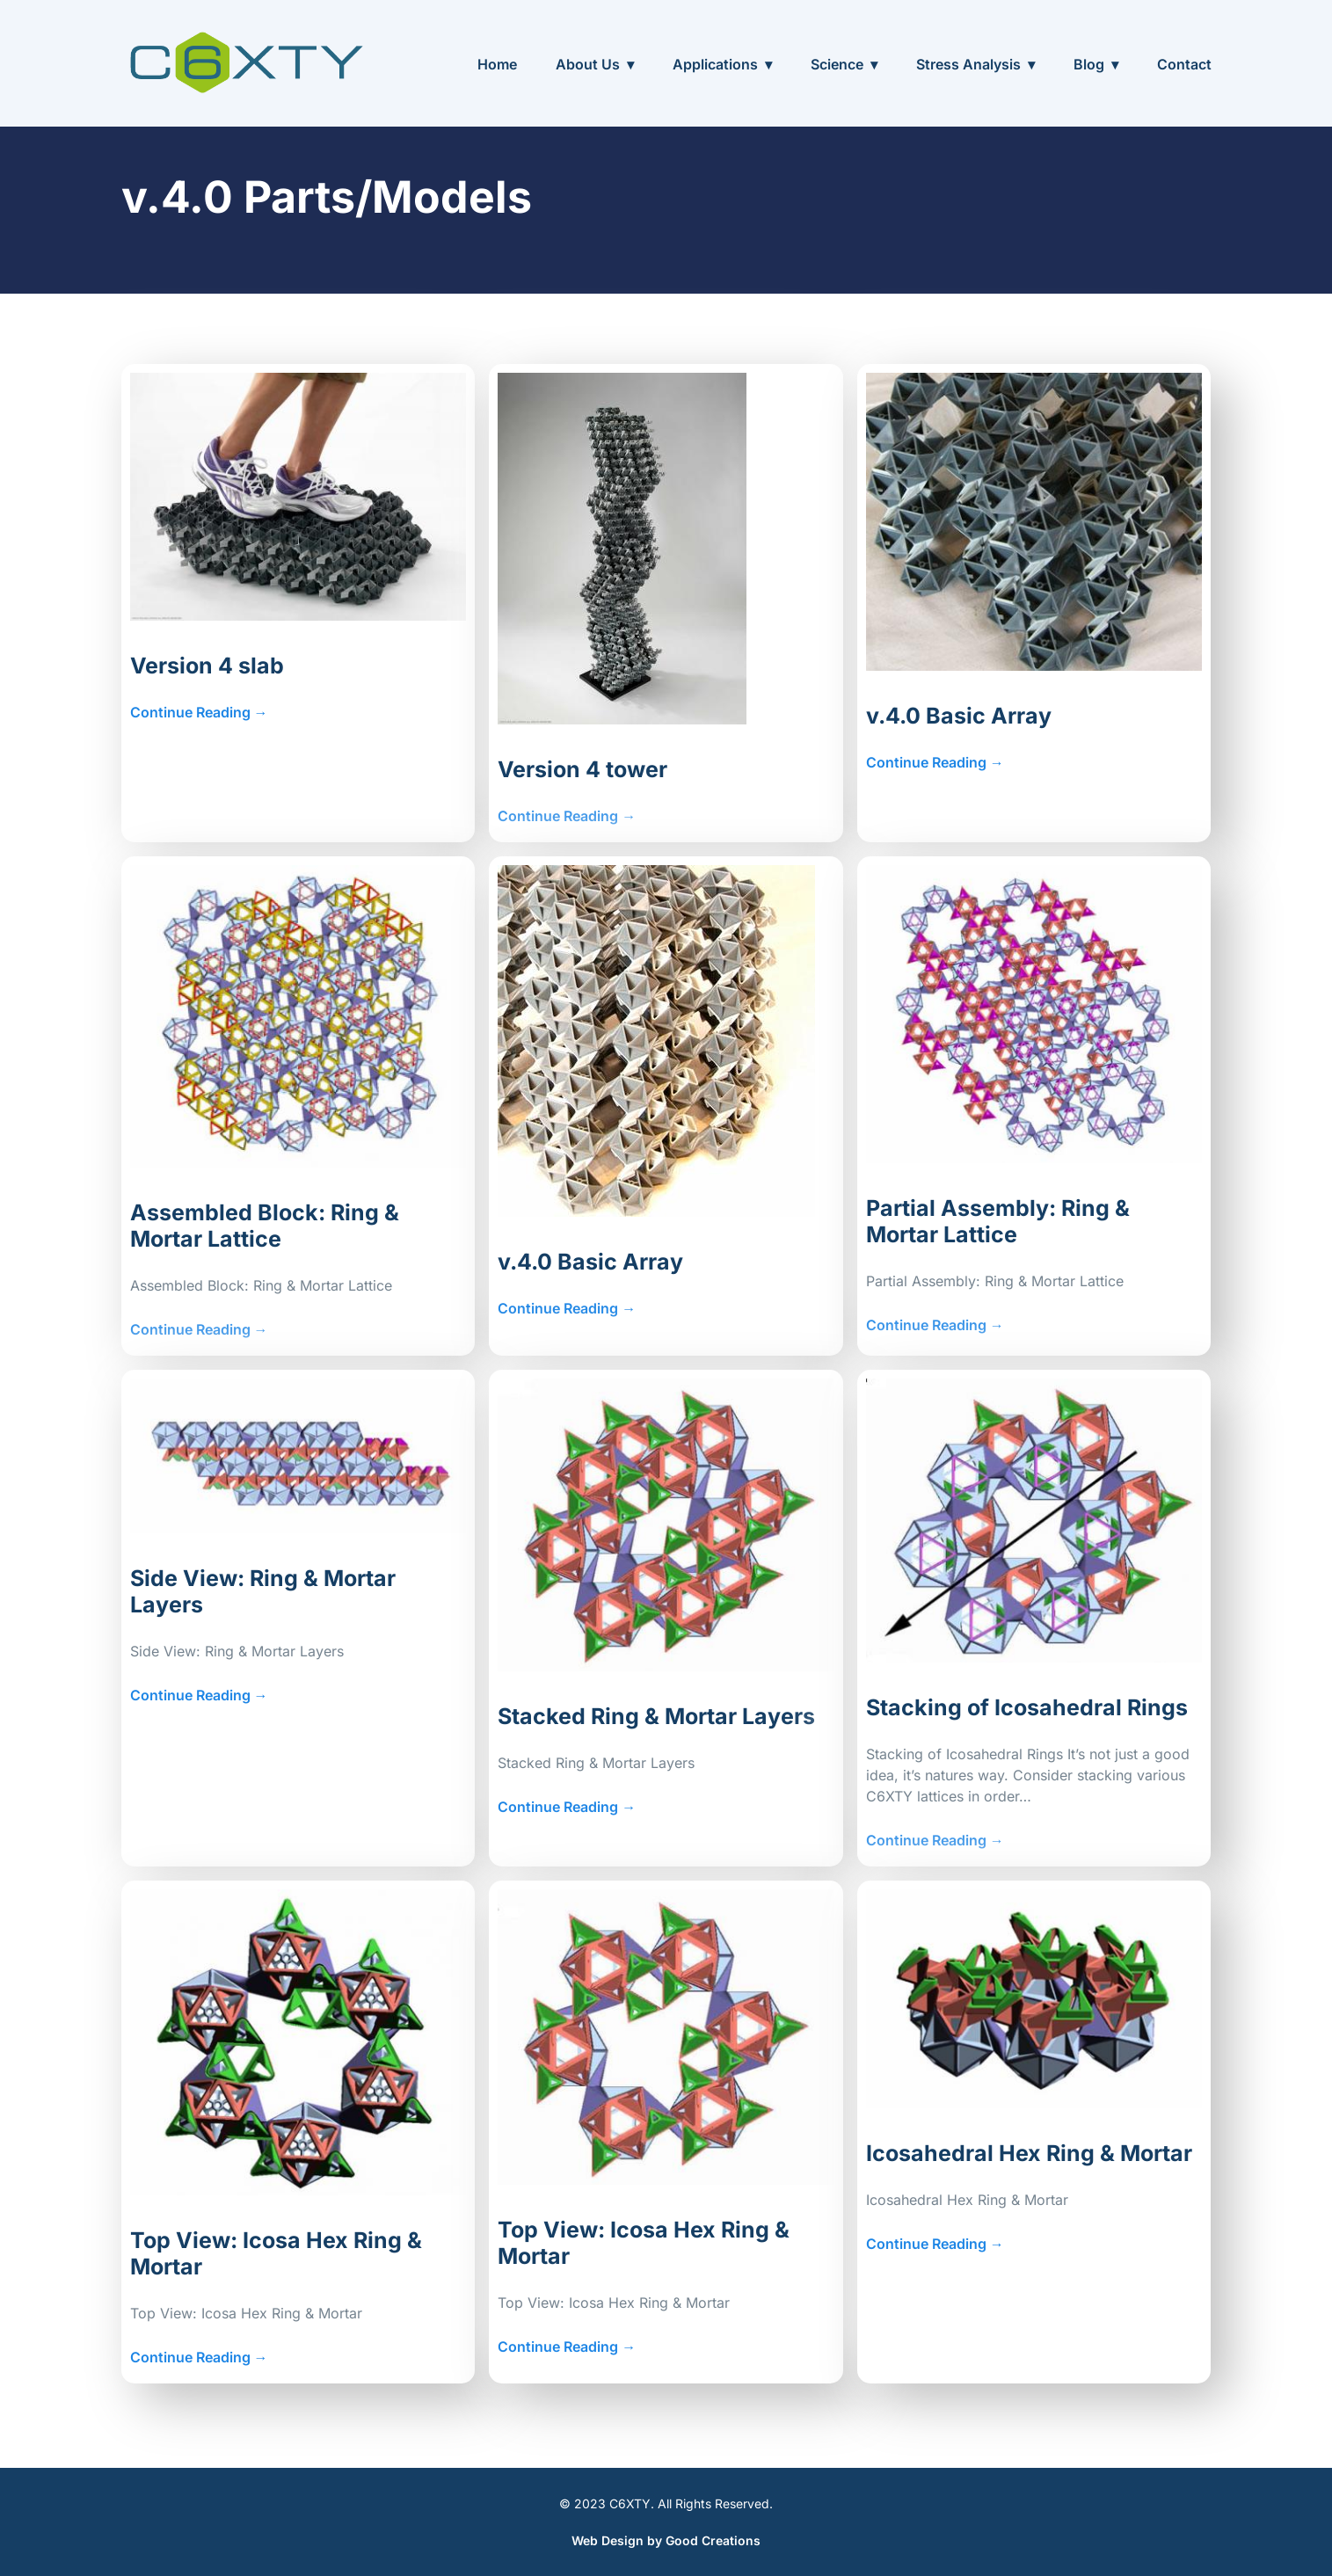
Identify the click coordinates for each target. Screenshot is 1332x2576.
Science (837, 64)
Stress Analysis (968, 64)
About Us (588, 64)
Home (497, 64)
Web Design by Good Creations (666, 2540)
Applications (715, 64)
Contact (1184, 64)
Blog (1089, 64)
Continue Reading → (199, 712)
